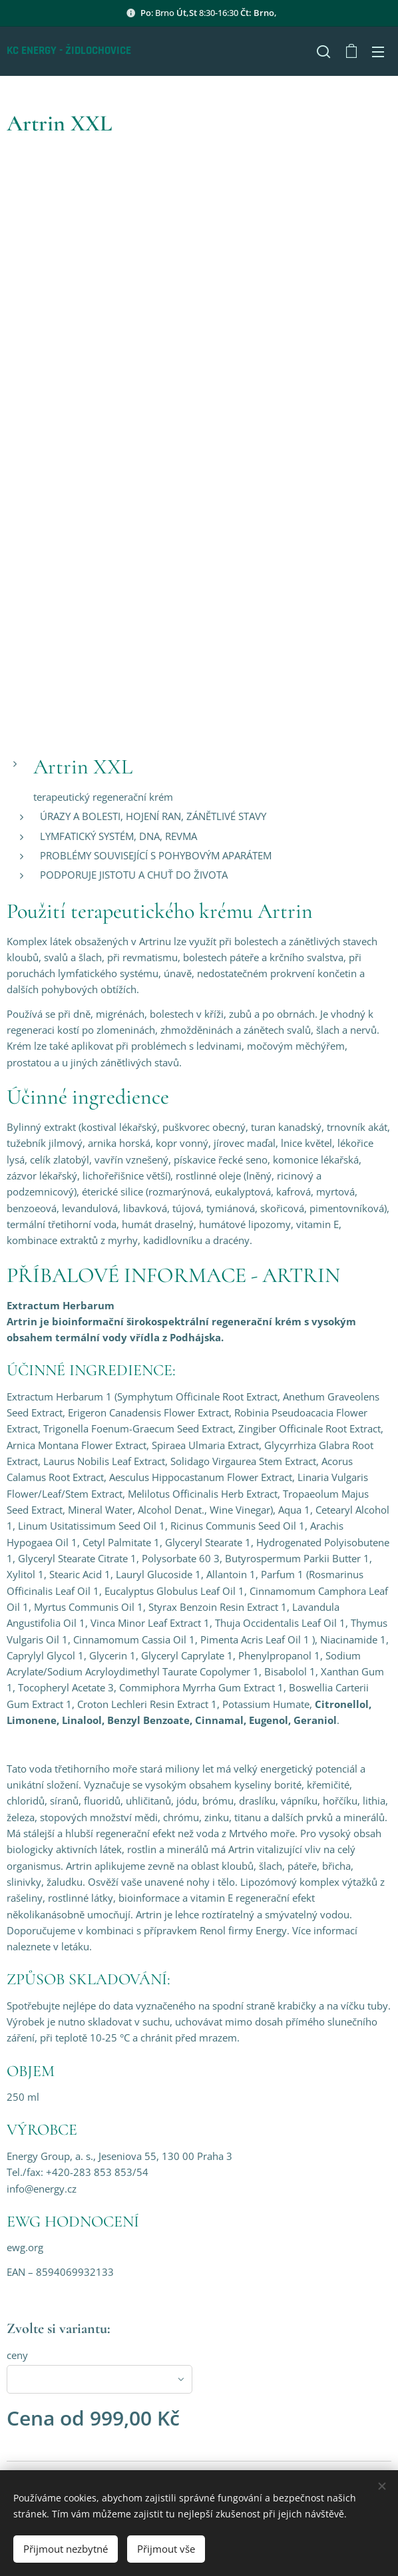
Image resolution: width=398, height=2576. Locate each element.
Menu (378, 52)
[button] (323, 51)
